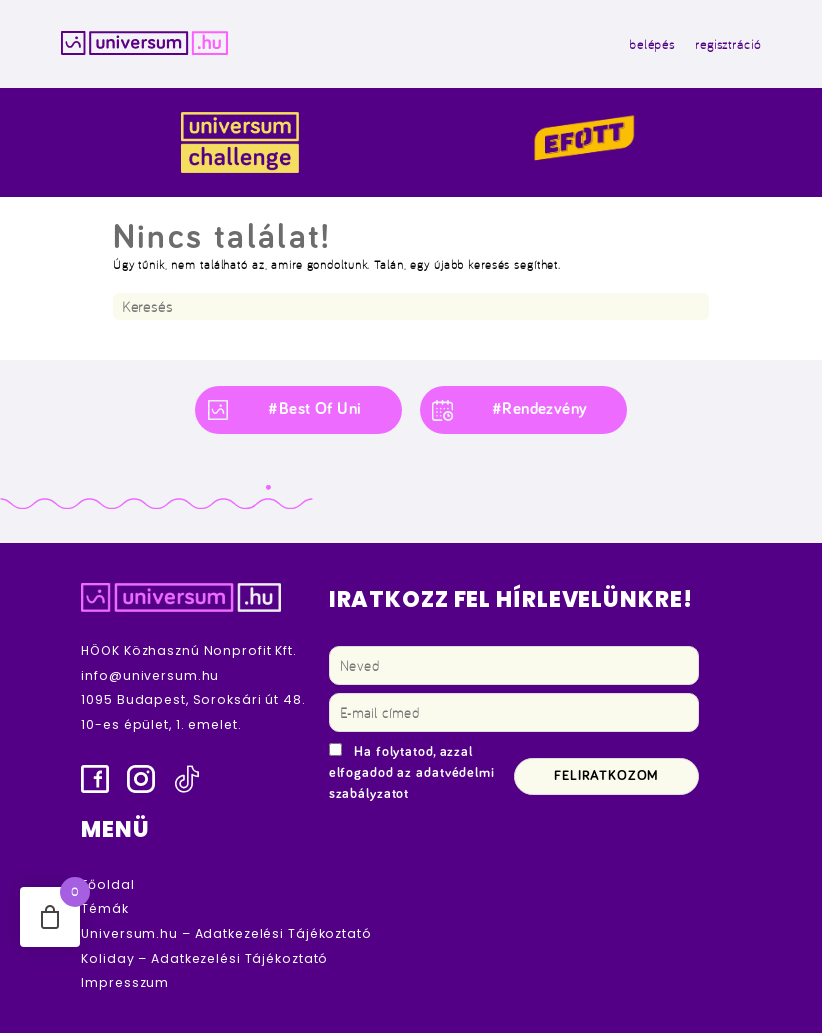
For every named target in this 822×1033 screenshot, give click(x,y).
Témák (104, 908)
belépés (652, 44)
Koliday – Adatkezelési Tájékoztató (204, 958)
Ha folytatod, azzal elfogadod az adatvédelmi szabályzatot (412, 773)
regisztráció (728, 44)
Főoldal (107, 884)
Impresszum (125, 982)
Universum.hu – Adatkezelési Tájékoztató (226, 933)
